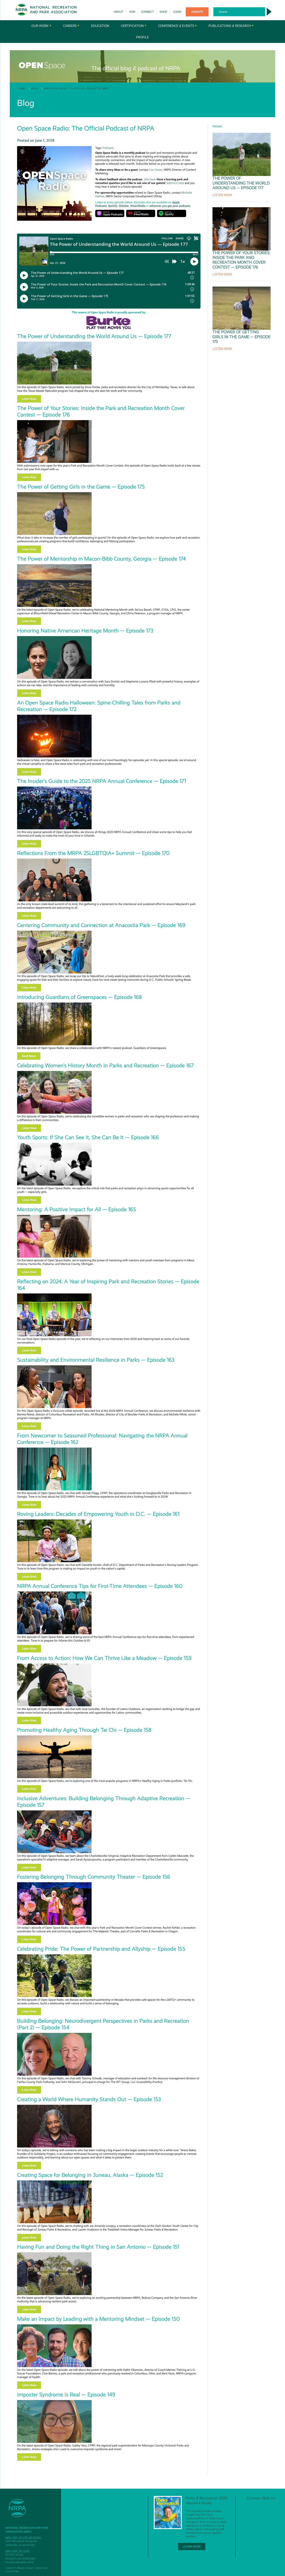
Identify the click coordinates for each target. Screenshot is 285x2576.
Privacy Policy (25, 2568)
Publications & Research (231, 26)
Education (100, 26)
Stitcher (124, 205)
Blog (34, 88)
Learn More (192, 2546)
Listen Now (29, 398)
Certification (133, 26)
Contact (10, 2568)
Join (132, 11)
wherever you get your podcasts (170, 205)
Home (21, 88)
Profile (142, 37)
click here (149, 179)
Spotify (112, 205)
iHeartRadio (138, 205)
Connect (147, 11)
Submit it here (175, 183)
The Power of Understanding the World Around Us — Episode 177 (241, 183)
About (118, 11)
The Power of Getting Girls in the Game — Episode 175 (241, 337)
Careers (71, 26)
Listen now (29, 2165)
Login (177, 11)
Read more (29, 1056)
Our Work (41, 26)
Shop (163, 11)
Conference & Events (177, 26)
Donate (197, 11)
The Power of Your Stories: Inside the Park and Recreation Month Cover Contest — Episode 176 (241, 260)
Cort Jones (155, 169)
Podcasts (108, 148)
